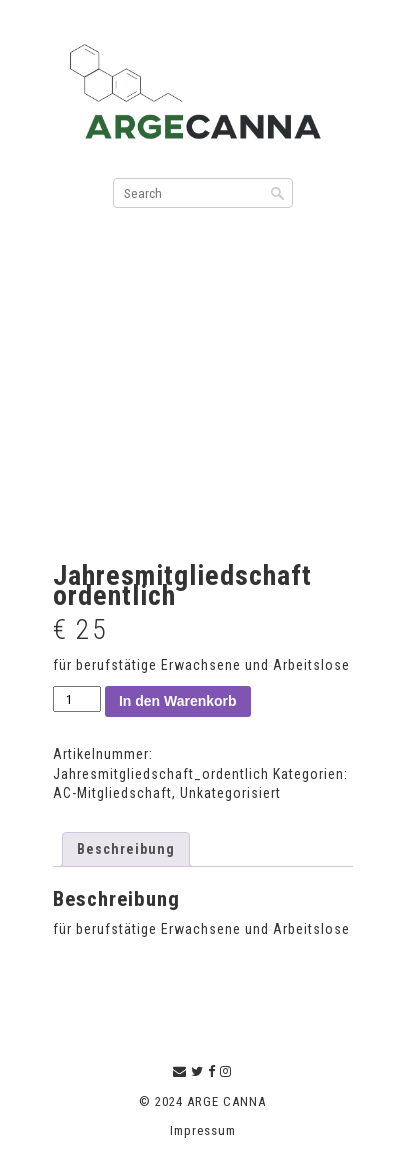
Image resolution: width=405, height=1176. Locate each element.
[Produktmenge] (77, 699)
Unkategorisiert (230, 793)
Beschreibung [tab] (126, 849)
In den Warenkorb (178, 701)
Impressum (203, 1130)
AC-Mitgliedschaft (112, 793)
